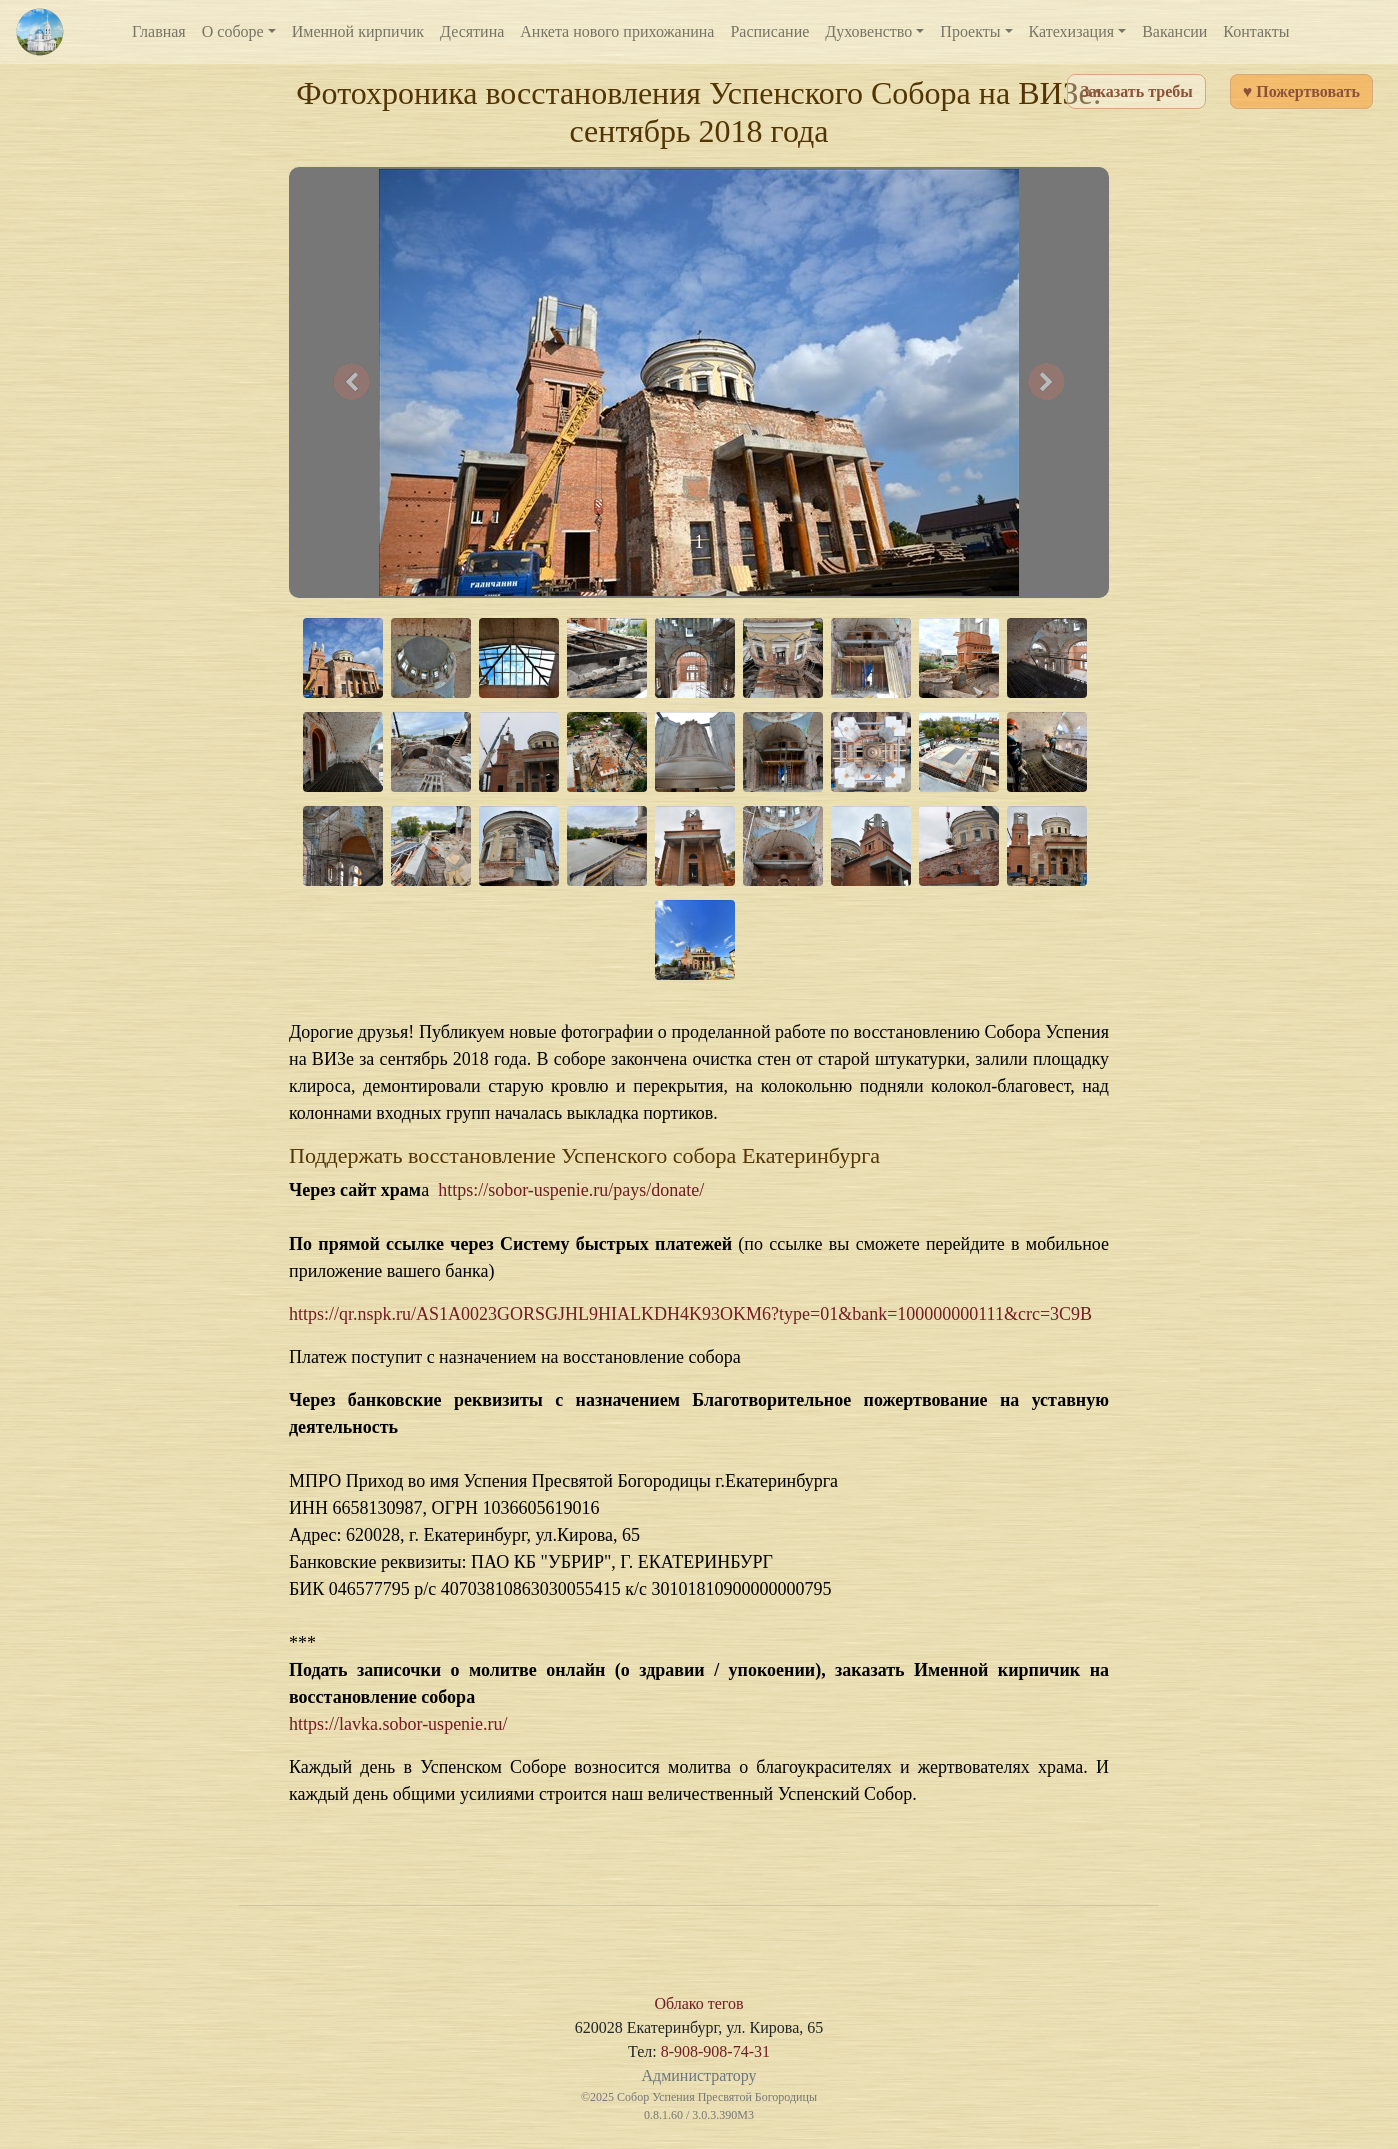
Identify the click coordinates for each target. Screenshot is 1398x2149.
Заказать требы (1136, 91)
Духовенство (868, 31)
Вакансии (1174, 31)
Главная (159, 31)
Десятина (472, 31)
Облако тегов (698, 2003)
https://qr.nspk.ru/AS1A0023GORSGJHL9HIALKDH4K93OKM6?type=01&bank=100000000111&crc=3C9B (690, 1314)
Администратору (698, 2075)
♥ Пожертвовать (1301, 91)
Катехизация (1072, 31)
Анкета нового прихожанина (617, 31)
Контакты (1256, 31)
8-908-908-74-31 (715, 2051)
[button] (352, 382)
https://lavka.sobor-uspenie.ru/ (398, 1724)
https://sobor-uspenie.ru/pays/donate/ (571, 1190)
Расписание (769, 31)
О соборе (233, 31)
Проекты (970, 31)
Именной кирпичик (358, 31)
